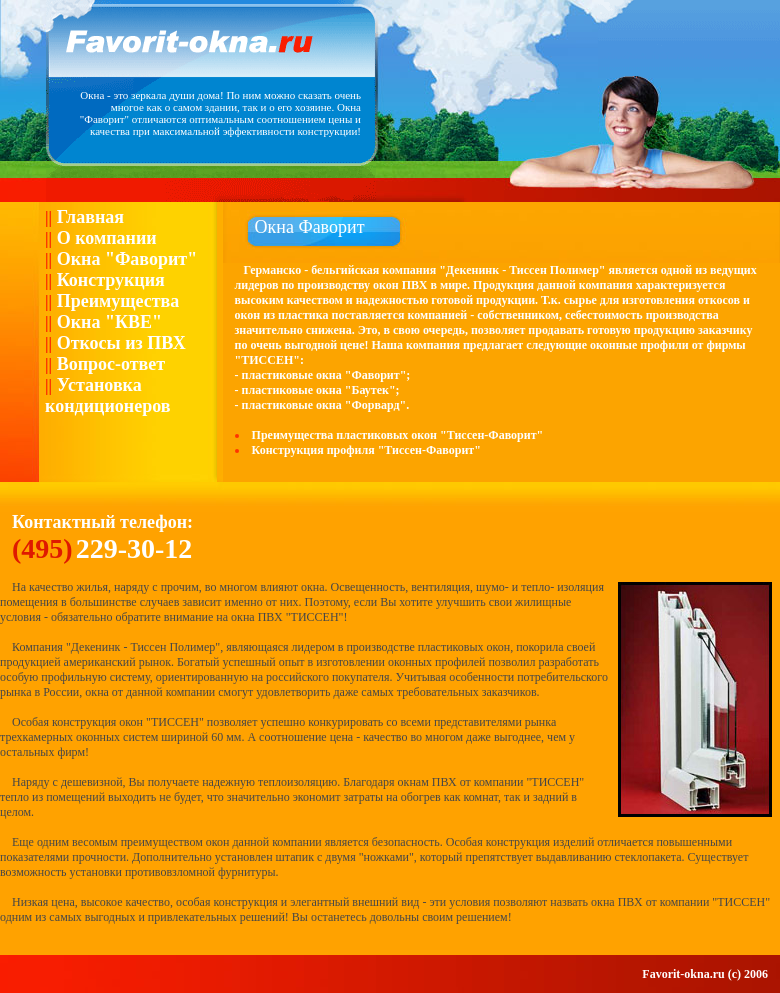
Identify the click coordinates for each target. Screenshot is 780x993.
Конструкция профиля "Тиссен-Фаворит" (366, 450)
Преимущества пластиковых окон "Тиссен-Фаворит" (398, 435)
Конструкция (108, 280)
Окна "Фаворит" (124, 259)
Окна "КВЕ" (107, 322)
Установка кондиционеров (107, 395)
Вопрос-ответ (108, 364)
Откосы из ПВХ (119, 343)
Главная (88, 217)
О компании (104, 238)
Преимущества (115, 301)
